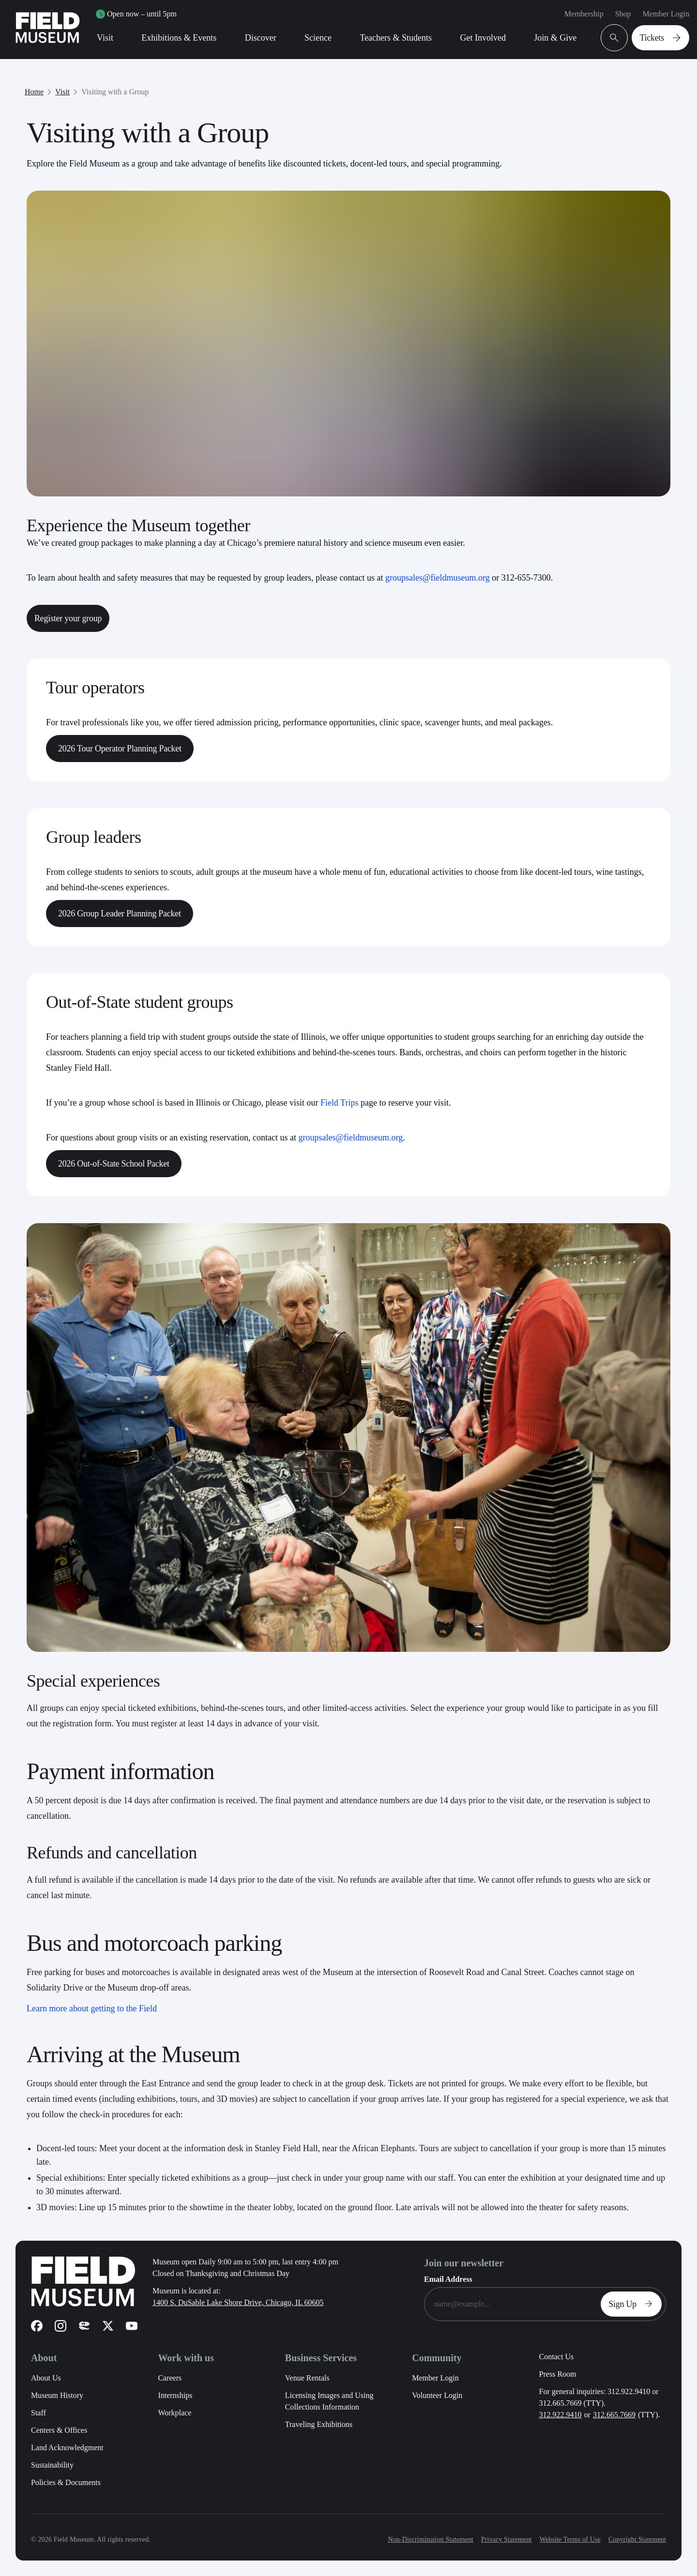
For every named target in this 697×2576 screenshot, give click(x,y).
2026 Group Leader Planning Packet (119, 913)
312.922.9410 (560, 2415)
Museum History (57, 2395)
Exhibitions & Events (178, 38)
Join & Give (555, 38)
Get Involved (482, 38)
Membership (584, 14)
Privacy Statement (506, 2539)
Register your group (68, 618)
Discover (260, 38)
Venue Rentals (307, 2378)
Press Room (557, 2374)
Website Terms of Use (570, 2539)
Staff (38, 2413)
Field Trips (339, 1103)
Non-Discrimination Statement (430, 2539)
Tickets (662, 37)
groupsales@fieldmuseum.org (437, 578)
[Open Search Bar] (614, 37)
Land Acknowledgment (67, 2447)
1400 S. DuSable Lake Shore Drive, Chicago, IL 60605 (238, 2302)
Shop (623, 14)
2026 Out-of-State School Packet (113, 1163)
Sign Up (633, 2304)
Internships (175, 2395)
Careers (170, 2378)
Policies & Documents (66, 2482)
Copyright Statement (637, 2539)
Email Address (448, 2279)
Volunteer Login (437, 2395)
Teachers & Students (396, 38)
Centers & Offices (59, 2430)
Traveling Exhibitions (318, 2424)
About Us (46, 2378)
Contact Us (556, 2356)
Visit (105, 38)
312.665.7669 (614, 2415)
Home (34, 92)
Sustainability (52, 2465)
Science (318, 38)
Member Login (666, 14)
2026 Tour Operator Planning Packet (120, 748)
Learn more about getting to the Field (92, 2008)
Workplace (174, 2413)
